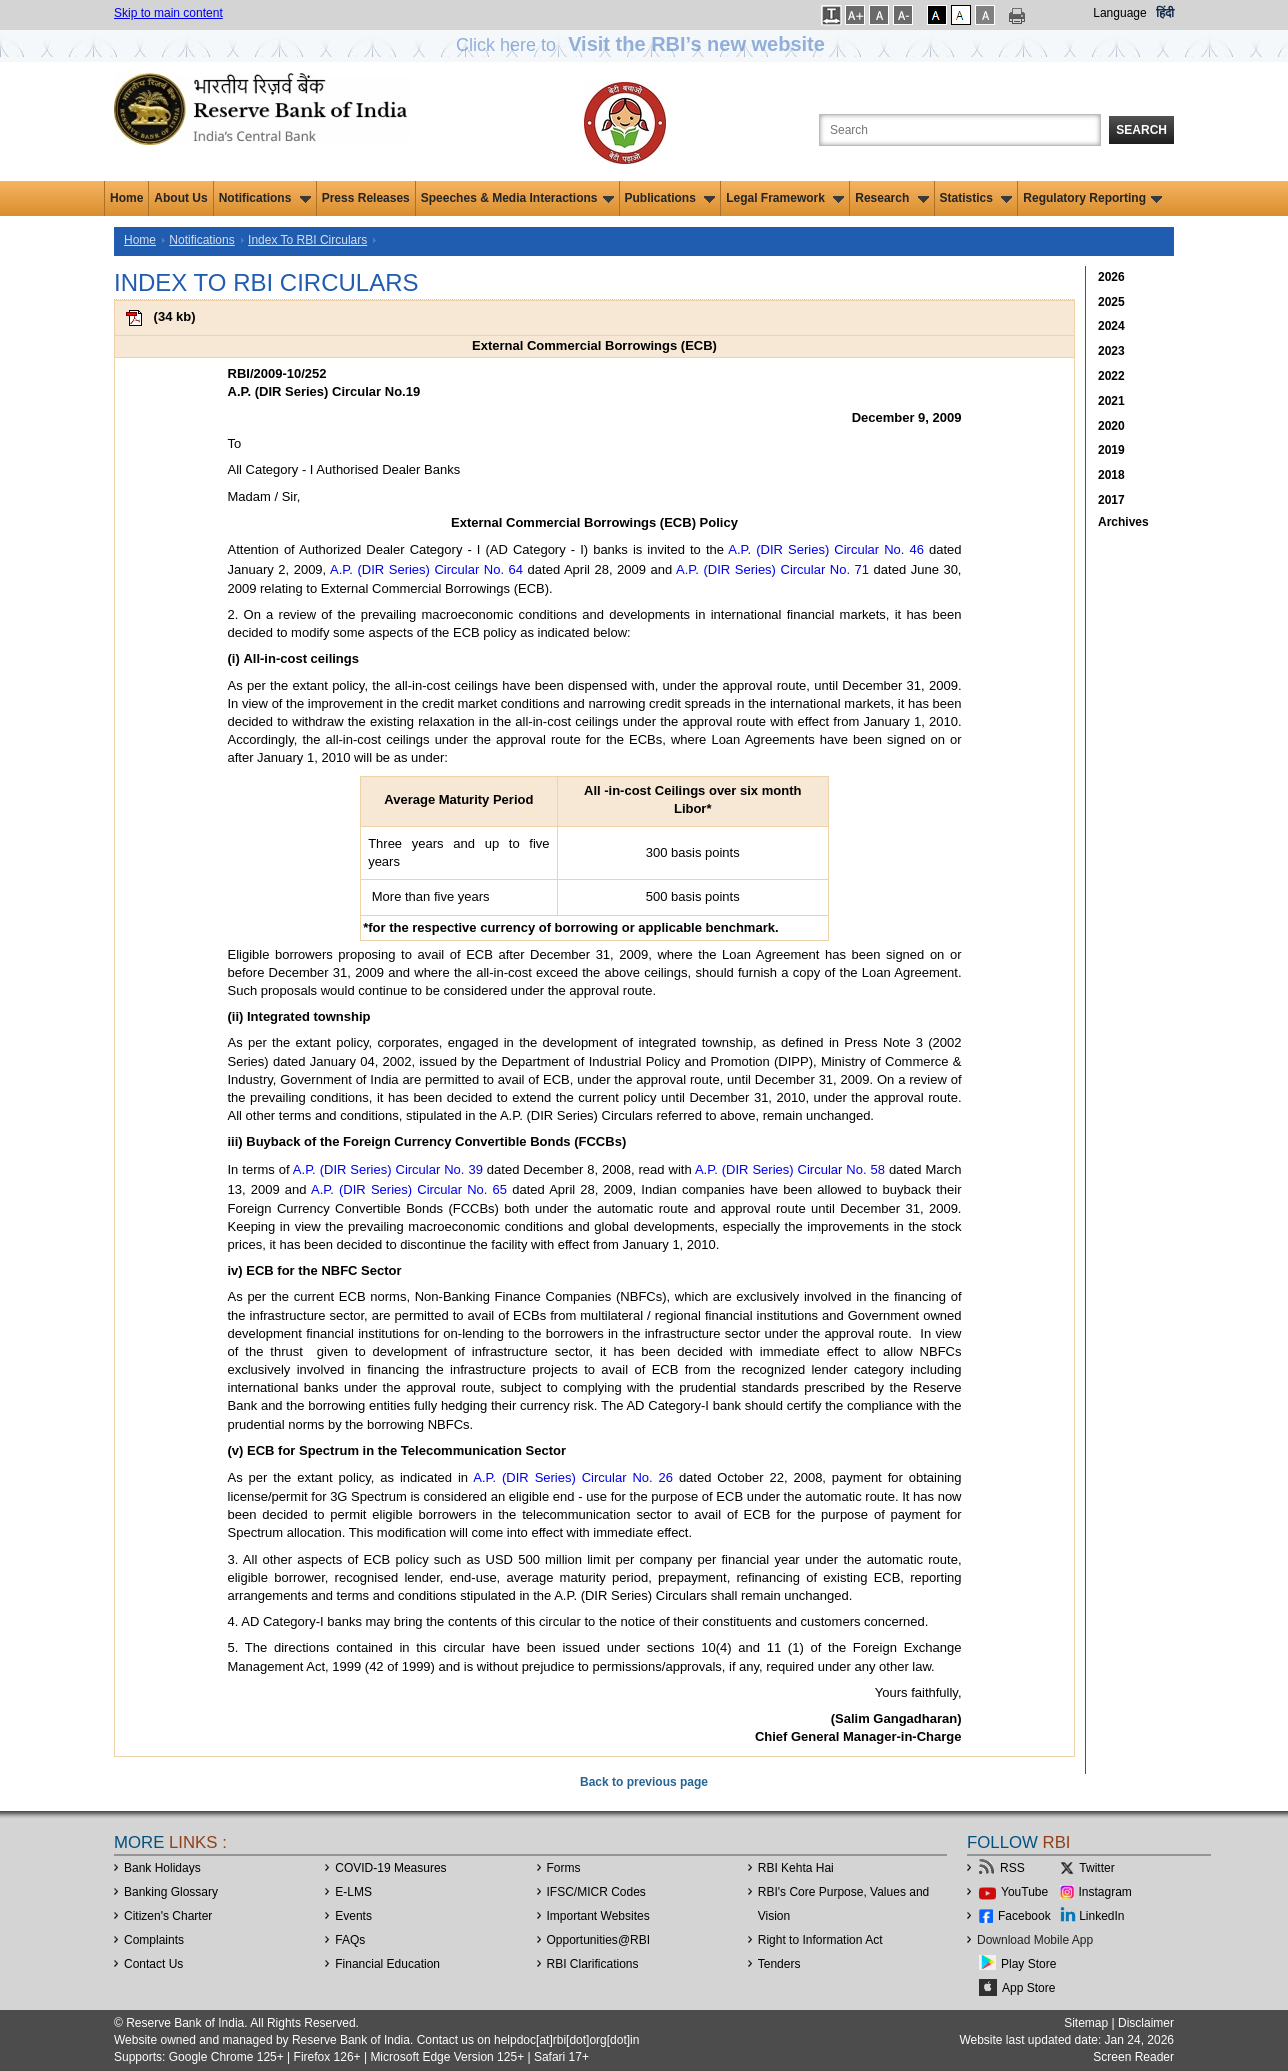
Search (1141, 130)
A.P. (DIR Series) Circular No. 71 (772, 569)
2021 (1111, 401)
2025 (1111, 302)
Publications (670, 198)
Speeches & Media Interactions (517, 198)
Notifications (265, 198)
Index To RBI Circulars (307, 240)
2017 (1111, 500)
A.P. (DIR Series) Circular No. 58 (790, 1169)
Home (126, 198)
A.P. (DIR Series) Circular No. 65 (409, 1189)
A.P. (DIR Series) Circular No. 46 (826, 549)
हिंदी (1165, 13)
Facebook (1024, 1916)
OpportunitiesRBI (599, 1940)
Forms (564, 1868)
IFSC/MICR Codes (596, 1892)
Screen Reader (1133, 2057)
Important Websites (598, 1916)
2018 (1111, 475)
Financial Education (387, 1964)
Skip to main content (168, 13)
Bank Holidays (162, 1868)
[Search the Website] (960, 130)
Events (353, 1916)
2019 (1111, 450)
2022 (1111, 376)
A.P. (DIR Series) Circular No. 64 (426, 569)
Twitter (1096, 1868)
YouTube (1024, 1892)
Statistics (976, 198)
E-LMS (353, 1892)
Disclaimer (1146, 2023)
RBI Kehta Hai (796, 1868)
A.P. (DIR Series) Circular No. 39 (388, 1169)
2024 (1111, 326)
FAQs (350, 1940)
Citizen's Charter (168, 1916)
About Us (180, 198)
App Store (1028, 1988)
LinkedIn (1101, 1916)
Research (891, 198)
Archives (1123, 522)
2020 (1111, 426)
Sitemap (1086, 2023)
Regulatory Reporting (1092, 198)
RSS (1012, 1868)
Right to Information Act (820, 1940)
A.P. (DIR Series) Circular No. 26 (573, 1477)
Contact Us (153, 1964)
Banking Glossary (171, 1892)
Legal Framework (785, 198)
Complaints (154, 1940)
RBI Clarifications (593, 1964)
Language (1119, 13)
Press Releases (366, 198)
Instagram (1105, 1892)
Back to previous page (644, 1782)
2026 (1111, 277)
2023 (1111, 351)
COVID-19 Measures (390, 1868)
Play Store (1028, 1964)
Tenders (779, 1964)
